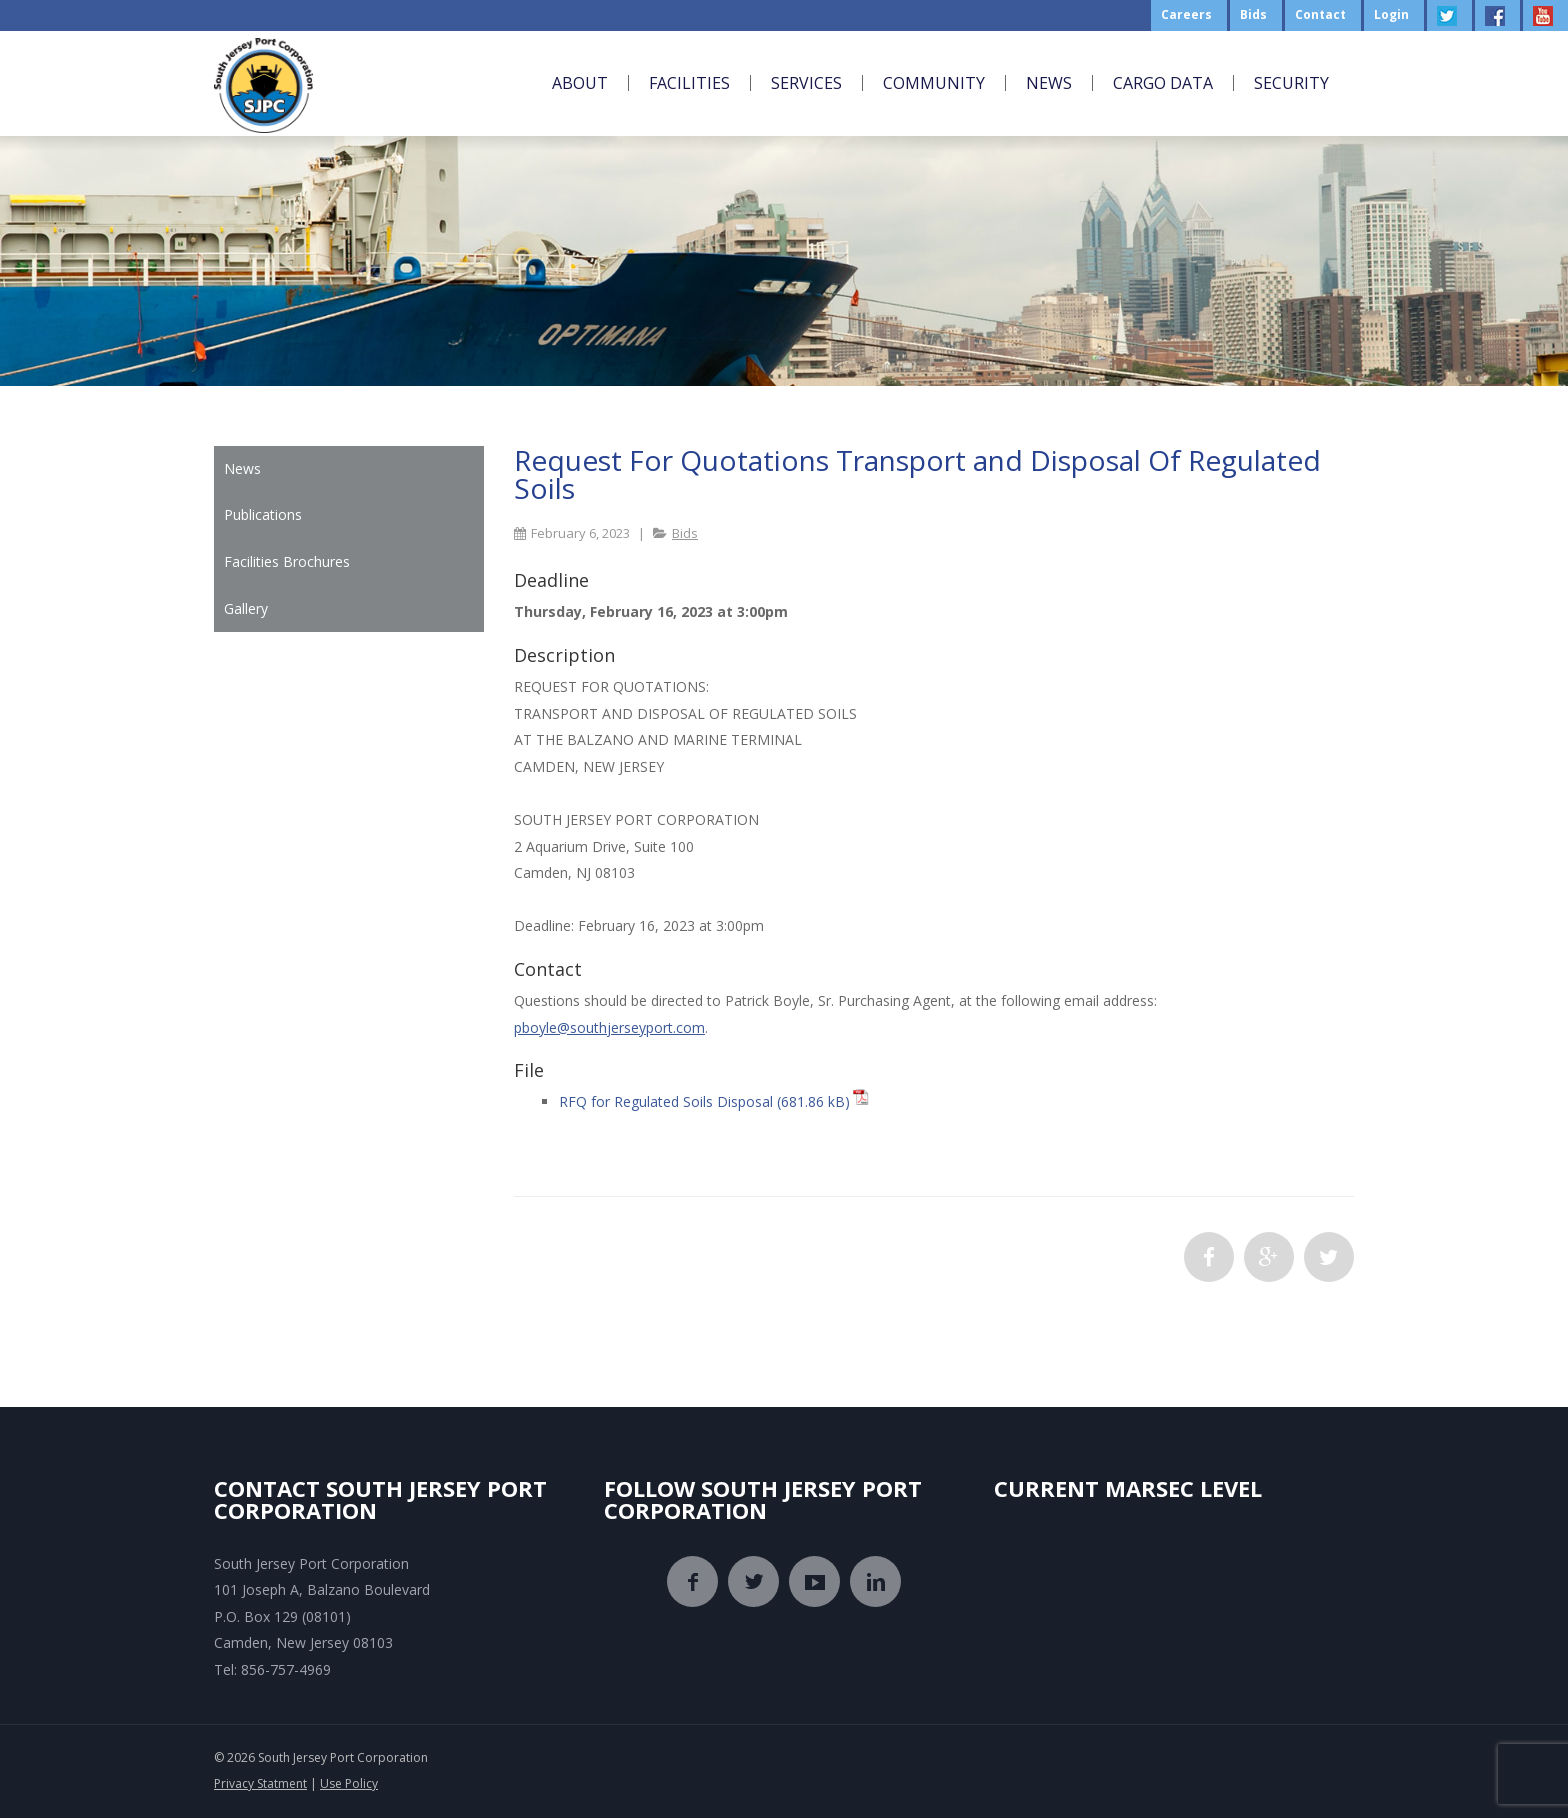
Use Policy (349, 1783)
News (1049, 83)
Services (806, 83)
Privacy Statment (260, 1783)
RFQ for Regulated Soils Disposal (666, 1101)
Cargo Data (1163, 83)
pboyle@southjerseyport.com (609, 1027)
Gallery (246, 608)
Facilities (689, 83)
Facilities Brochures (287, 561)
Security (1291, 83)
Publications (263, 514)
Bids (685, 533)
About (580, 83)
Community (934, 83)
